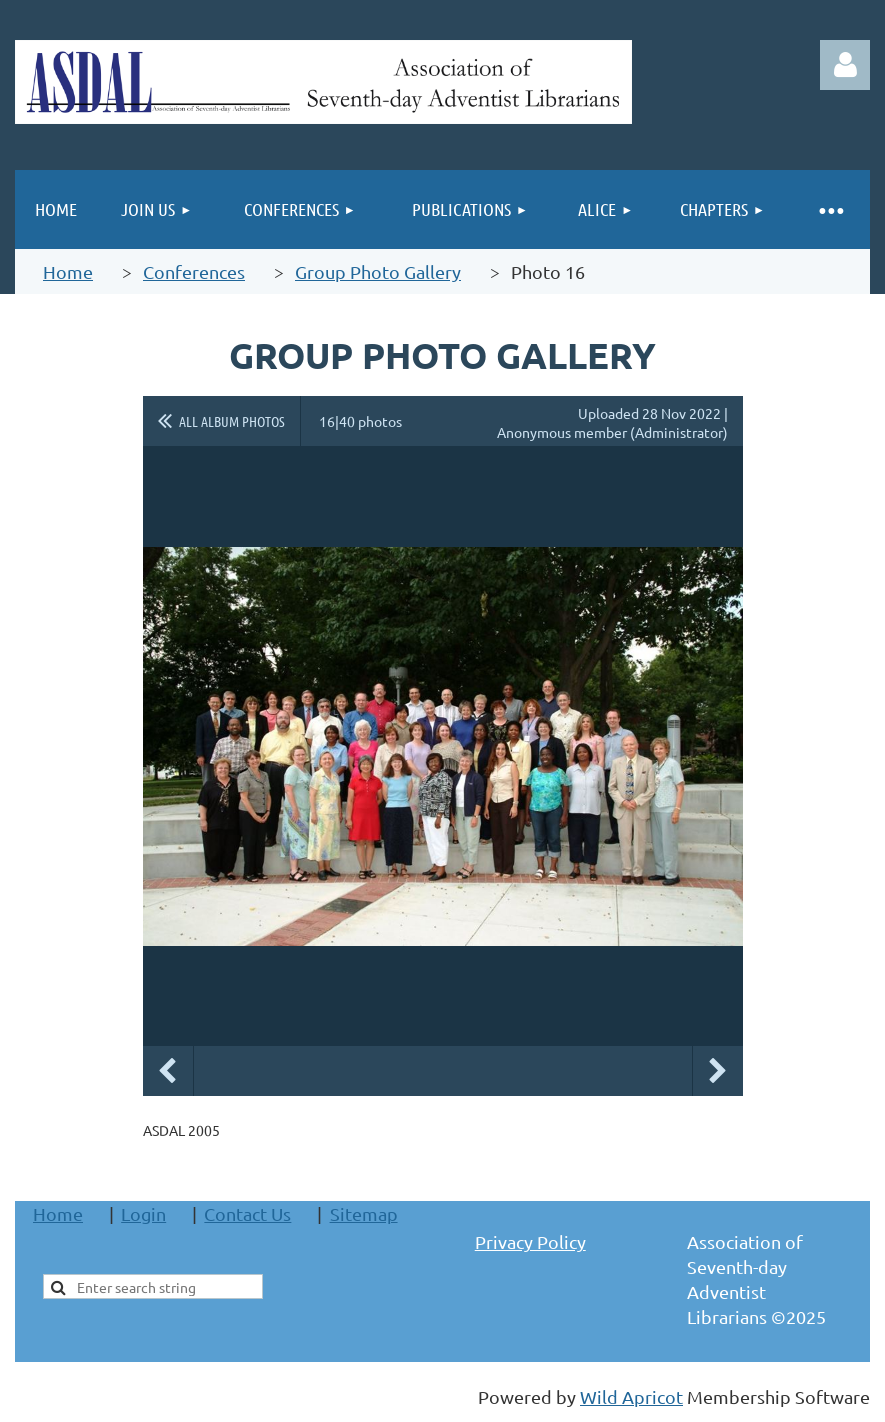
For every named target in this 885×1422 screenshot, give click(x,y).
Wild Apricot (631, 1396)
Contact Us (247, 1213)
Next (718, 1071)
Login (143, 1213)
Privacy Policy (530, 1241)
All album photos (232, 421)
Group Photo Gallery (378, 271)
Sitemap (364, 1213)
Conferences (194, 271)
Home (68, 271)
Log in (845, 65)
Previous (168, 1071)
